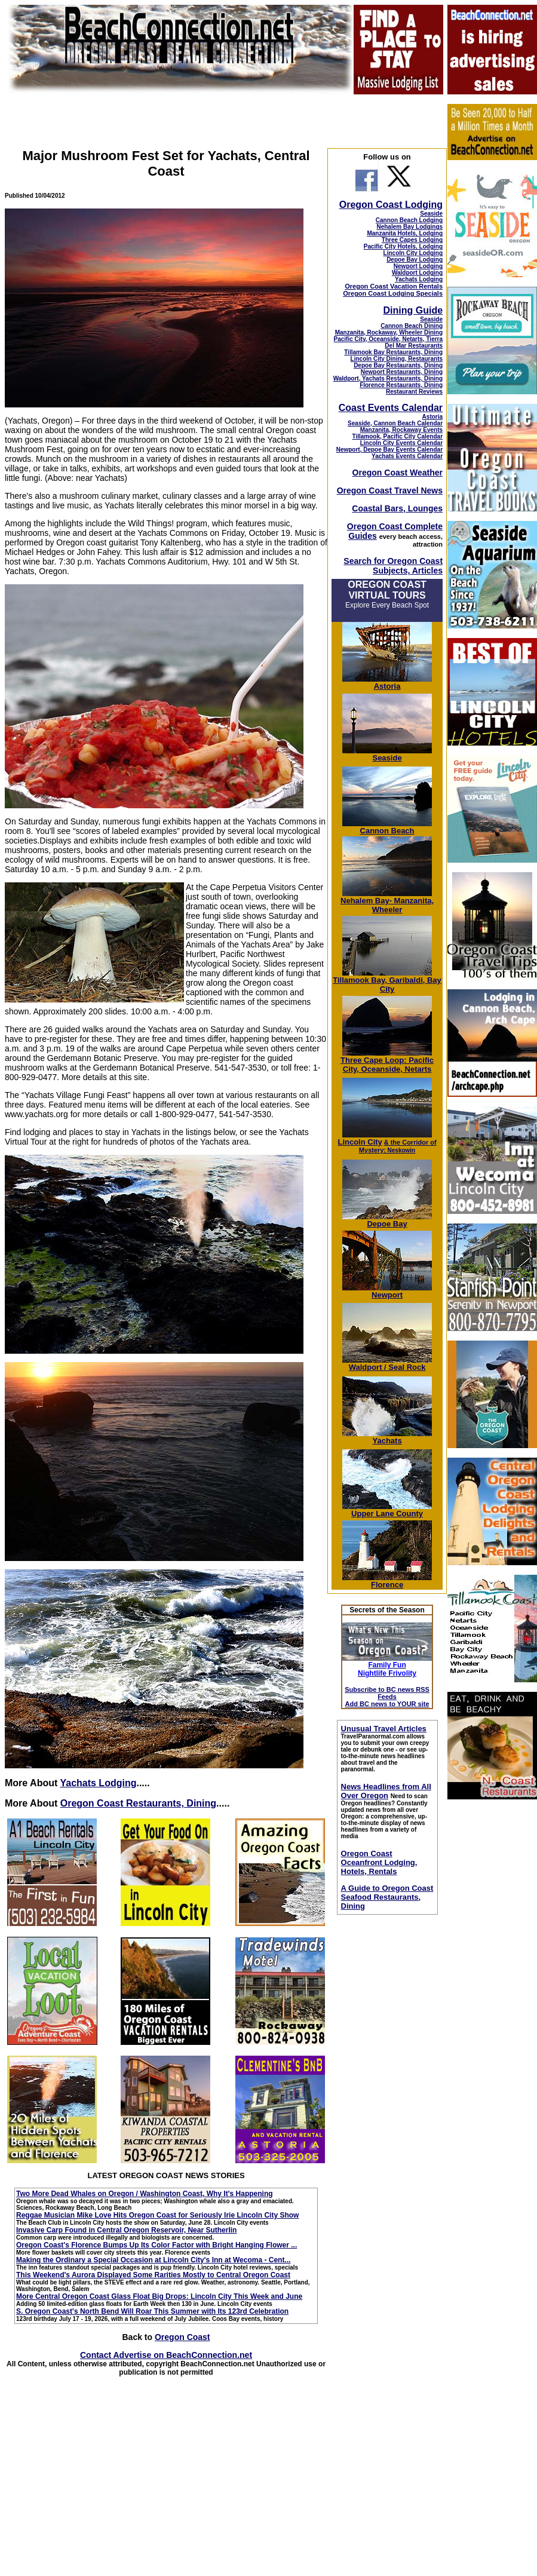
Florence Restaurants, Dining (401, 385)
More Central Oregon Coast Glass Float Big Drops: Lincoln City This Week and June (159, 2296)
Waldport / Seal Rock (387, 1364)
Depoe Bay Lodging (414, 259)
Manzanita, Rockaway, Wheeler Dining (389, 332)
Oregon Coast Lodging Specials (393, 293)
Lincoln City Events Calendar (401, 443)
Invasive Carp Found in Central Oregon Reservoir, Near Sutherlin (126, 2230)
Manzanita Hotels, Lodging (405, 233)
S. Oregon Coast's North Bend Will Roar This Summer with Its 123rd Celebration (152, 2311)
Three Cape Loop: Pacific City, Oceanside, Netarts (387, 1061)
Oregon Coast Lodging (391, 205)
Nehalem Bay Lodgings (409, 226)
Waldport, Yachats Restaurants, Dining (388, 378)
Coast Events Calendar (391, 408)
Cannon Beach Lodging (409, 220)
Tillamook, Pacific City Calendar (397, 436)
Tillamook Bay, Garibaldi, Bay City (387, 980)
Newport (387, 1291)
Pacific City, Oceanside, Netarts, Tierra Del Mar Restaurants (388, 342)
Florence (387, 1581)
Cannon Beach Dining (411, 326)
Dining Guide (413, 310)
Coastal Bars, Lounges (397, 508)
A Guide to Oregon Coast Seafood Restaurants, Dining (387, 1897)
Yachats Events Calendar (407, 456)
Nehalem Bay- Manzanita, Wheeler (387, 901)
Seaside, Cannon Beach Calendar (395, 423)
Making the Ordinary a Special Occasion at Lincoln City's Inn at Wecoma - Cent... (153, 2260)
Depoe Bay (387, 1220)
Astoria (432, 416)
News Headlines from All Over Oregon (386, 1791)
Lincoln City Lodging (413, 253)
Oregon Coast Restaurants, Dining (138, 1803)
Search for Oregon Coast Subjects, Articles (393, 565)
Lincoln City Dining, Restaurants (397, 358)
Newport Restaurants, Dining (402, 372)
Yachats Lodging (98, 1783)
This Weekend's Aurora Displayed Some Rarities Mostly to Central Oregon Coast (153, 2275)
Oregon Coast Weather (397, 472)
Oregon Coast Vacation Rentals (394, 286)
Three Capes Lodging (412, 240)
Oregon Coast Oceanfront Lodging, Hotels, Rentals (379, 1862)
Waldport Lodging (417, 272)
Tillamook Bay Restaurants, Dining (393, 352)
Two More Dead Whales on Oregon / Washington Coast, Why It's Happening (144, 2193)
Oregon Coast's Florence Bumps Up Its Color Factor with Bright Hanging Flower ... (156, 2245)
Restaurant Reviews (414, 391)
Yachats (387, 1437)
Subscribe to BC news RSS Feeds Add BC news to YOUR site (387, 1696)
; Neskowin (398, 1146)
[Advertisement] (492, 1988)
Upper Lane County (387, 1510)
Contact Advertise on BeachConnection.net (166, 2355)
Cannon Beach (387, 830)
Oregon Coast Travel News (390, 490)
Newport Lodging (418, 266)
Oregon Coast (182, 2337)
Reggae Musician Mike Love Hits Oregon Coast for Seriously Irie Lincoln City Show (157, 2215)
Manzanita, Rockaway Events (401, 430)
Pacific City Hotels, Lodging (403, 246)
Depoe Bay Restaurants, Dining (398, 365)
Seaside (431, 213)
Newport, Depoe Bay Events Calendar (389, 449)
